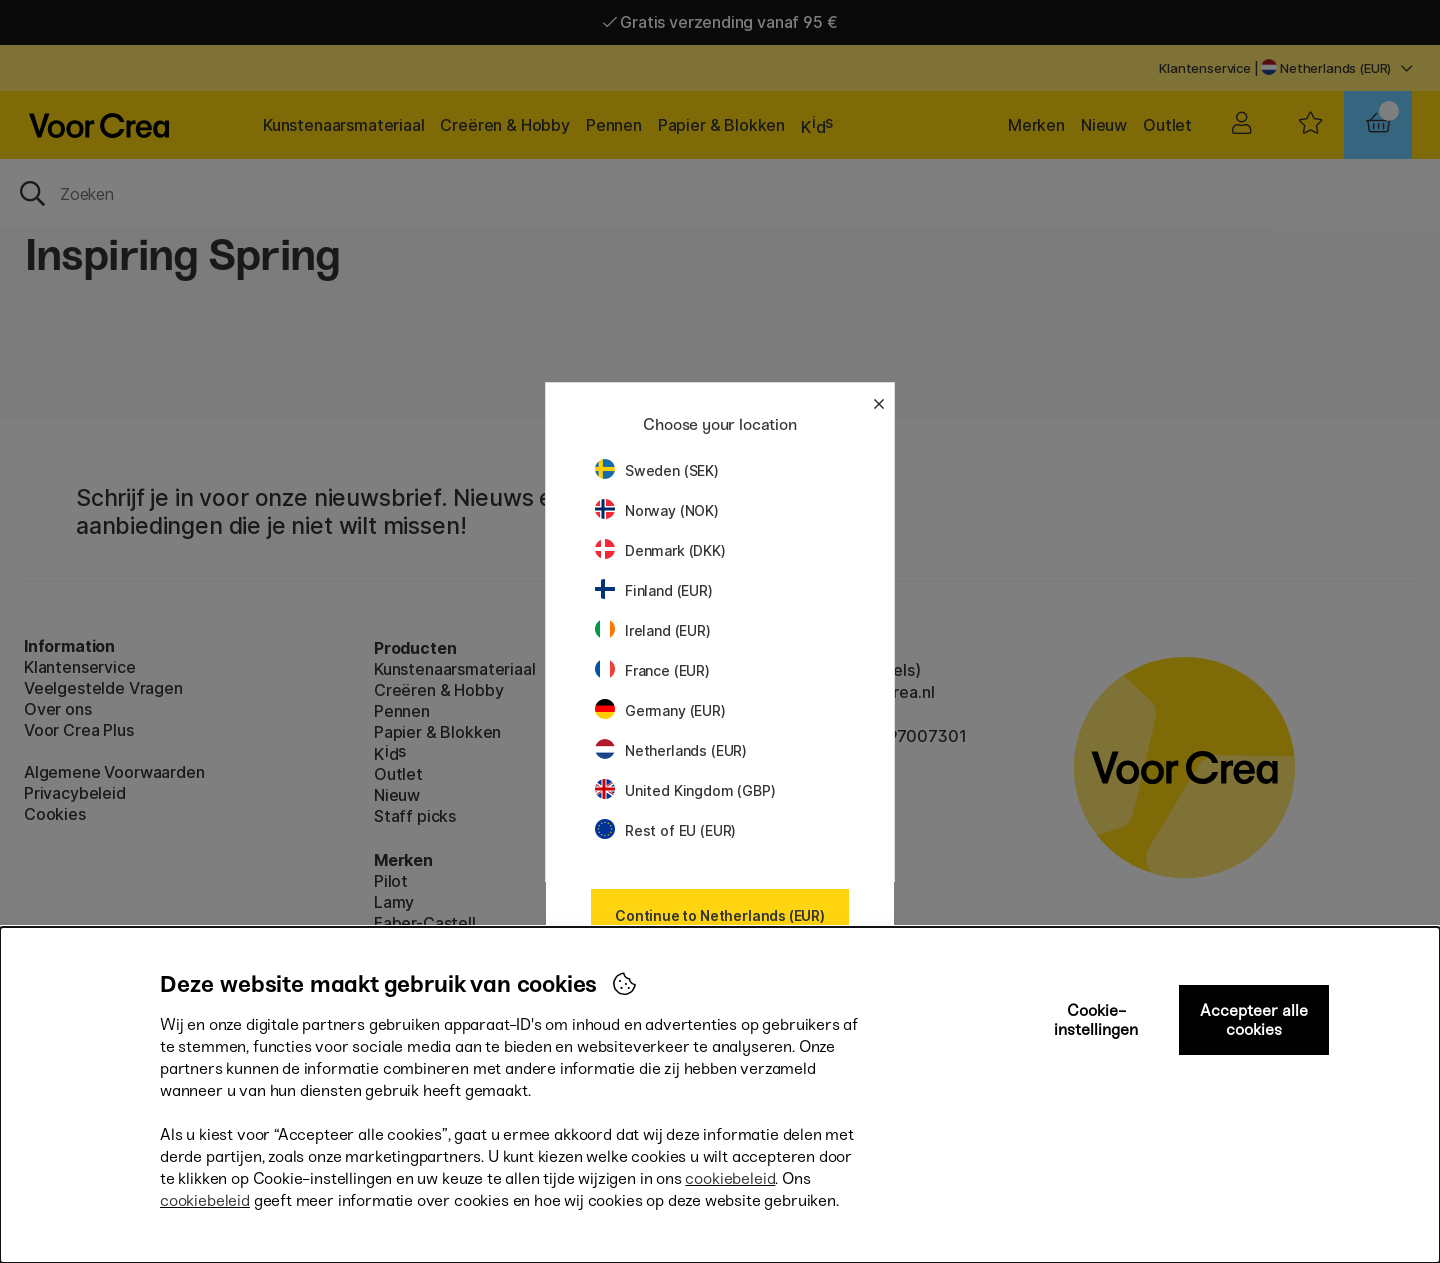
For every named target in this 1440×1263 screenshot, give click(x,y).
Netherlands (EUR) (671, 750)
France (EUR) (652, 670)
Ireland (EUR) (653, 630)
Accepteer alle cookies (1254, 1020)
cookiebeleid (730, 1178)
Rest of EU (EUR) (665, 830)
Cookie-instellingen (1096, 1020)
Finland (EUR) (654, 590)
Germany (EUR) (660, 710)
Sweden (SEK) (657, 470)
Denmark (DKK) (660, 550)
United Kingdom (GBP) (685, 790)
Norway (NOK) (657, 510)
